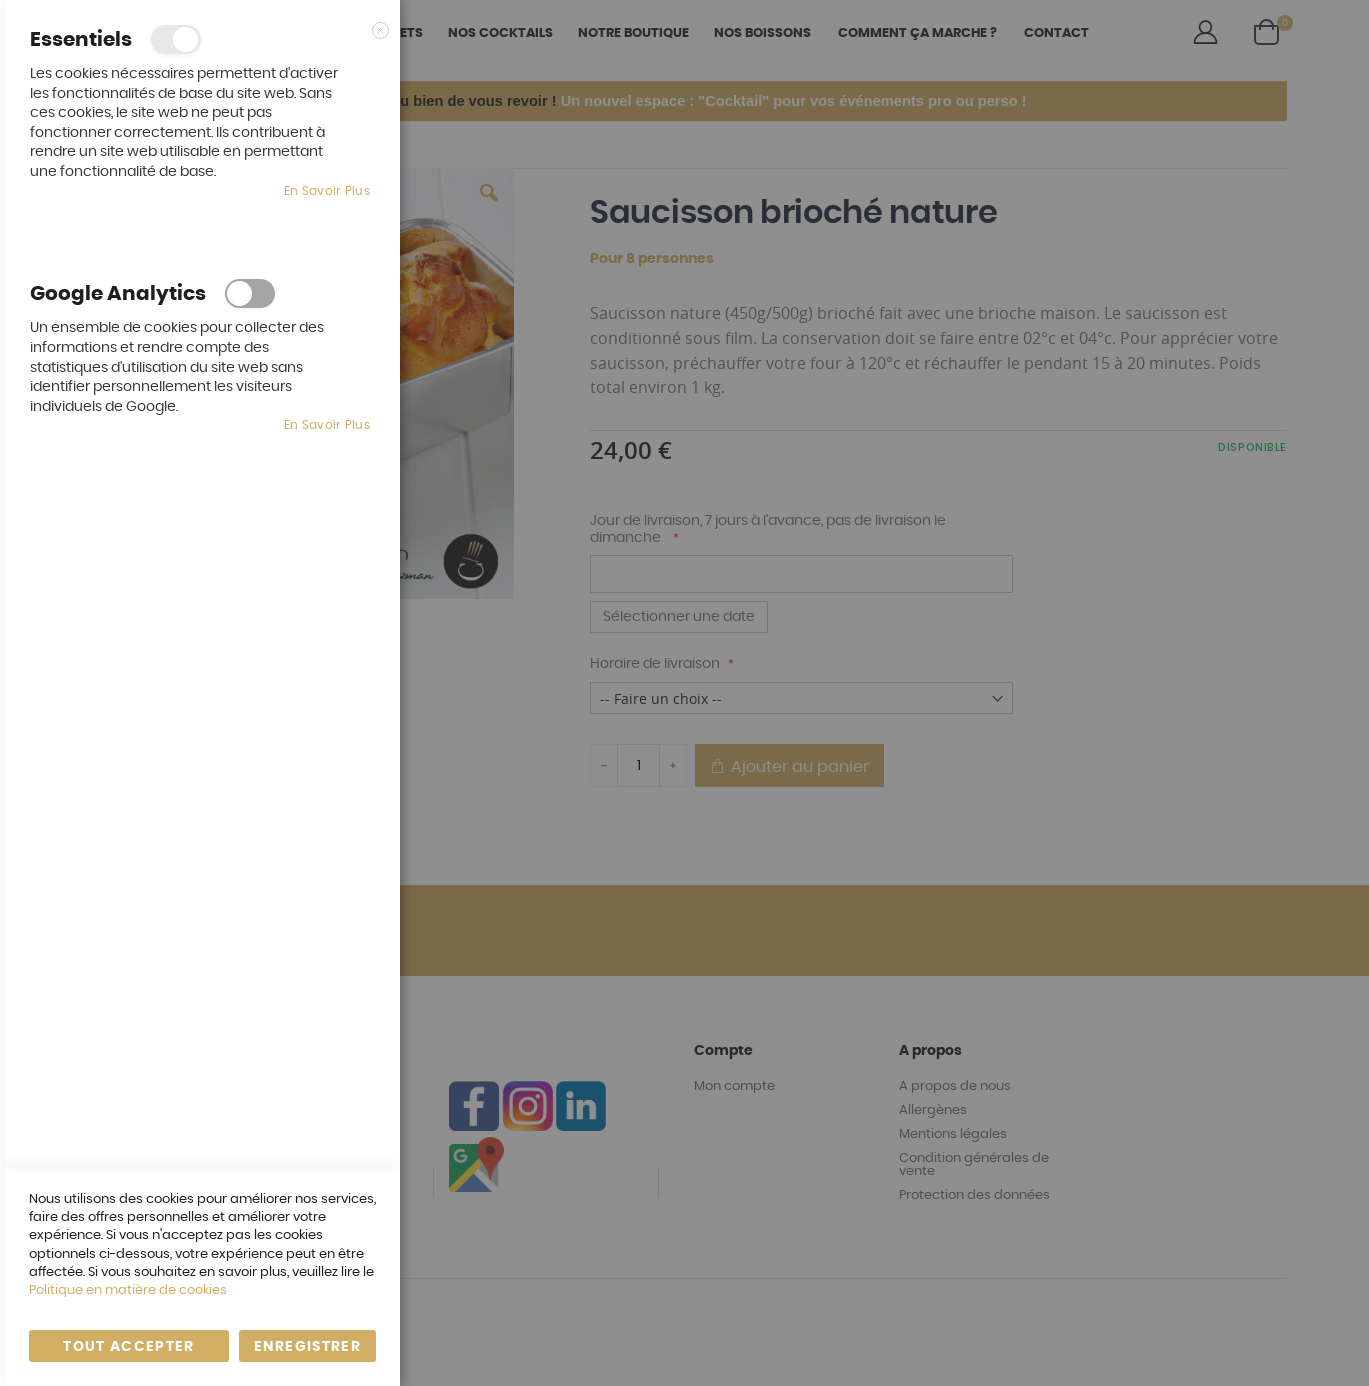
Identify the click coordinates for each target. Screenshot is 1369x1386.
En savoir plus (327, 191)
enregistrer (307, 1347)
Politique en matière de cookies (128, 1290)
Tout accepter (129, 1347)
